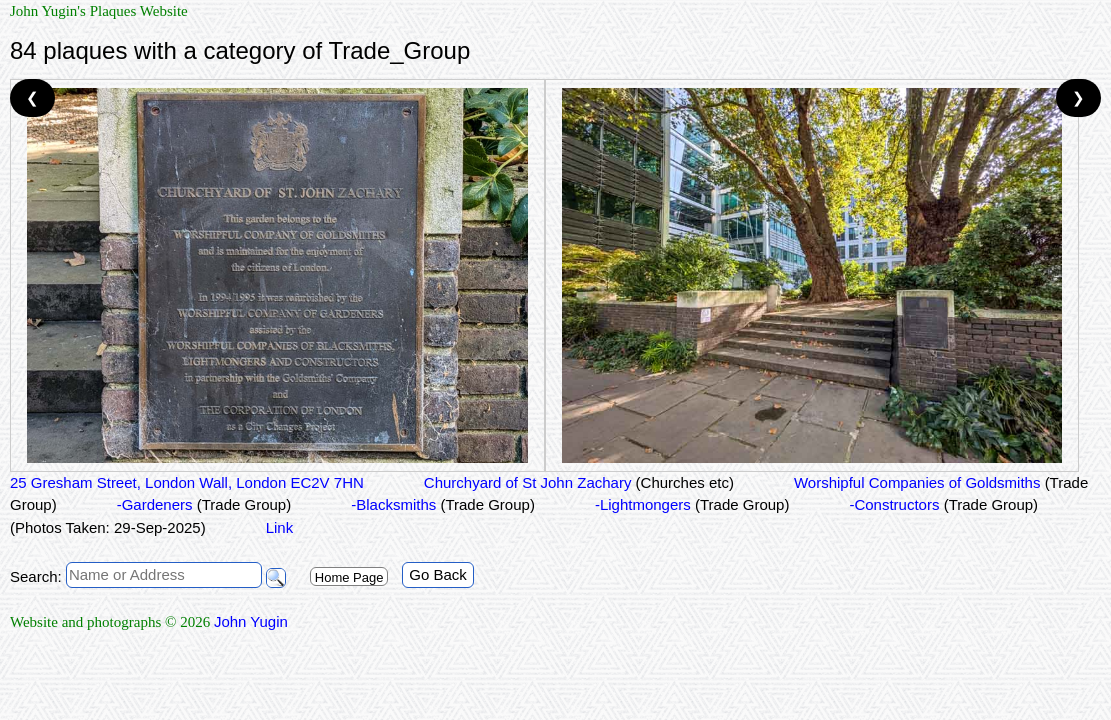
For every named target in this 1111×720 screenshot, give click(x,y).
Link (280, 527)
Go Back (438, 574)
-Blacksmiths (443, 504)
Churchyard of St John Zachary (579, 482)
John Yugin (251, 621)
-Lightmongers (692, 504)
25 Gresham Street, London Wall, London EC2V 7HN (187, 482)
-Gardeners (204, 504)
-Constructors (943, 504)
